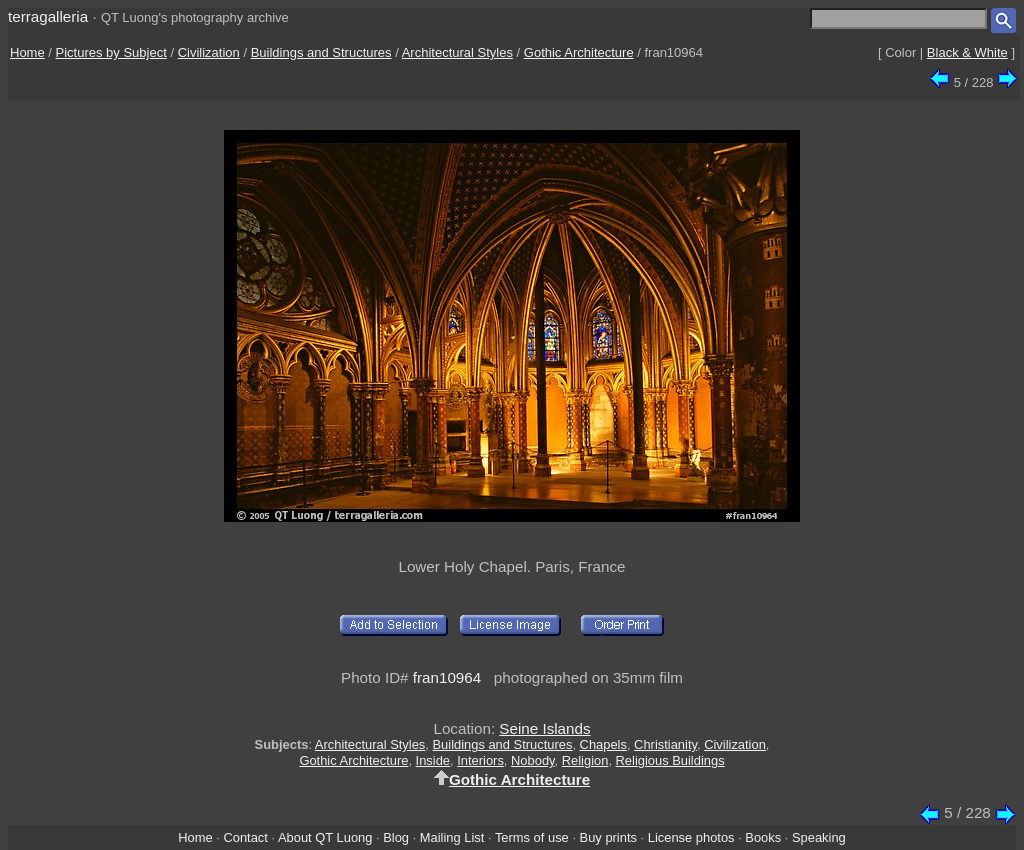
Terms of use (532, 837)
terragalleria (48, 16)
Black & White (967, 52)
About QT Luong (325, 837)
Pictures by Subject (111, 52)
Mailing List (452, 837)
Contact (245, 837)
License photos (691, 837)
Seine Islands (544, 728)
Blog (396, 837)
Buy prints (608, 837)
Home (27, 52)
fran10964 (447, 677)
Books (763, 837)
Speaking (819, 837)
